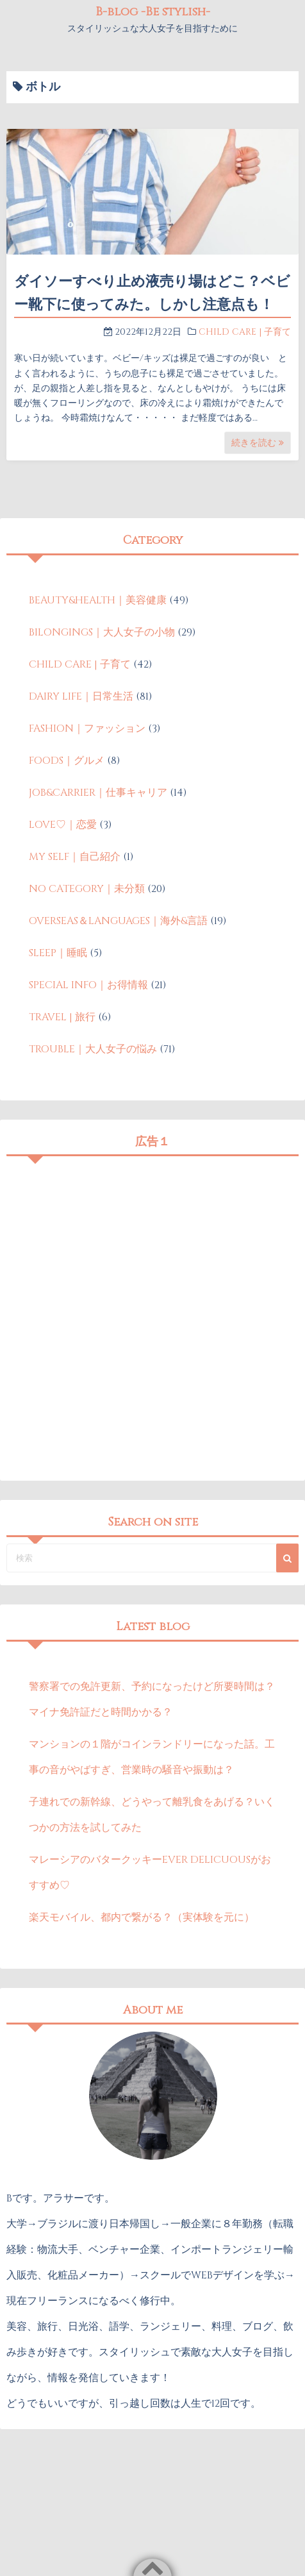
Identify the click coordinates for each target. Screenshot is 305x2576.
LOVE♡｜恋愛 (63, 825)
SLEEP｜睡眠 (58, 953)
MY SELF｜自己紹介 (74, 857)
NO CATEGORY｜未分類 (87, 889)
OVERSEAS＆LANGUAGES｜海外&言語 (118, 921)
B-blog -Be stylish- (152, 12)
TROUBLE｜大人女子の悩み (93, 1049)
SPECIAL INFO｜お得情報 (88, 985)
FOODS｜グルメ (66, 760)
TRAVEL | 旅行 (62, 1017)
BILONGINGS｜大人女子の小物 (102, 632)
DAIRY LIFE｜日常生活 (81, 696)
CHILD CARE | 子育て (245, 332)
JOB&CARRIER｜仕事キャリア (98, 793)
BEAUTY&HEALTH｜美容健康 (98, 600)
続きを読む (257, 443)
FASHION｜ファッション (87, 728)
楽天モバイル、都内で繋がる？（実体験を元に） (141, 1917)
